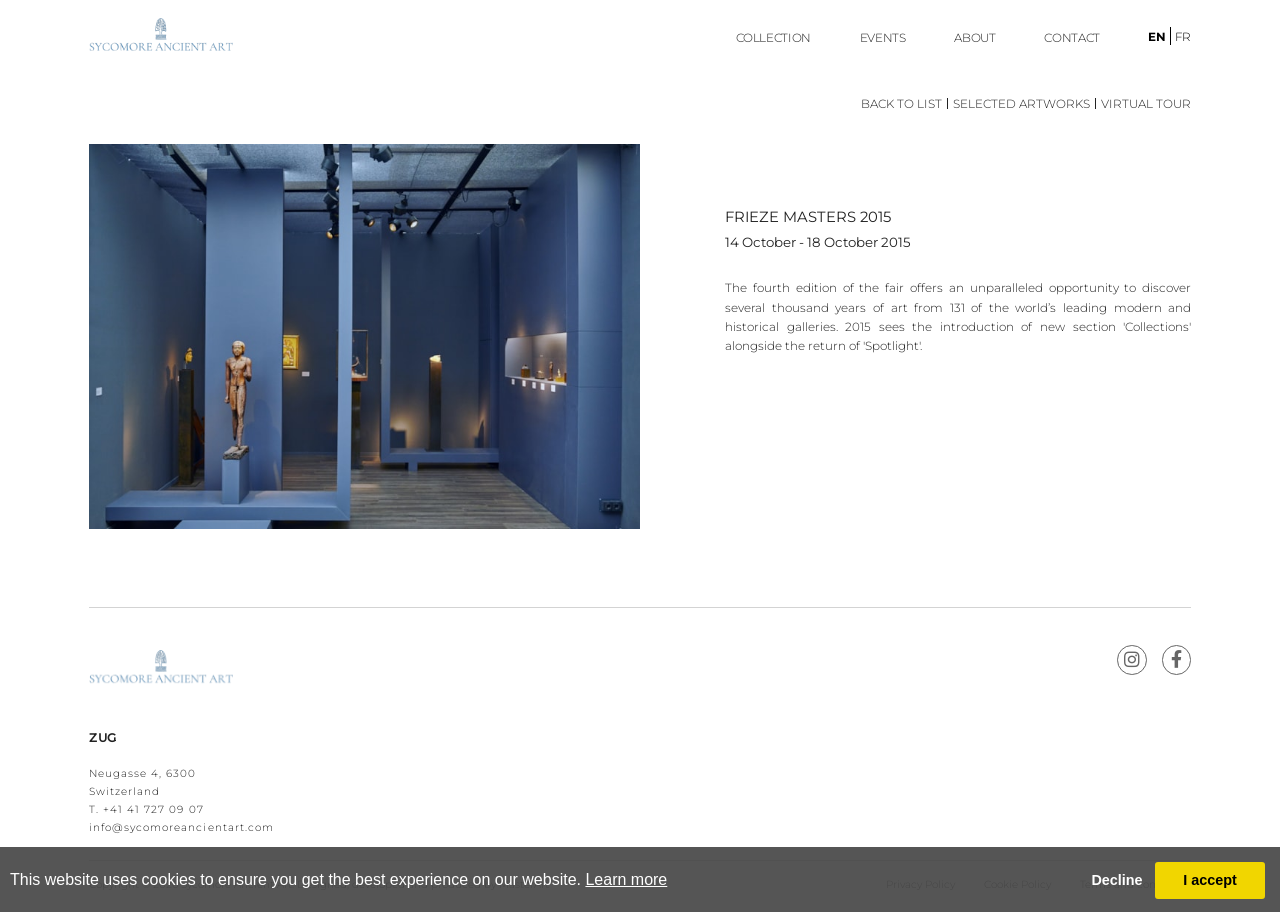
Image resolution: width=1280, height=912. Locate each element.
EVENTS (883, 38)
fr (1183, 37)
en (1157, 37)
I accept (1210, 880)
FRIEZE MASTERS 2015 (808, 217)
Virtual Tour (1146, 104)
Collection (773, 38)
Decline (1116, 880)
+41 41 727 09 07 (153, 809)
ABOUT (974, 38)
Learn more (626, 879)
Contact (1071, 38)
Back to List (901, 104)
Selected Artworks (1021, 104)
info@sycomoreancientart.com (181, 827)
